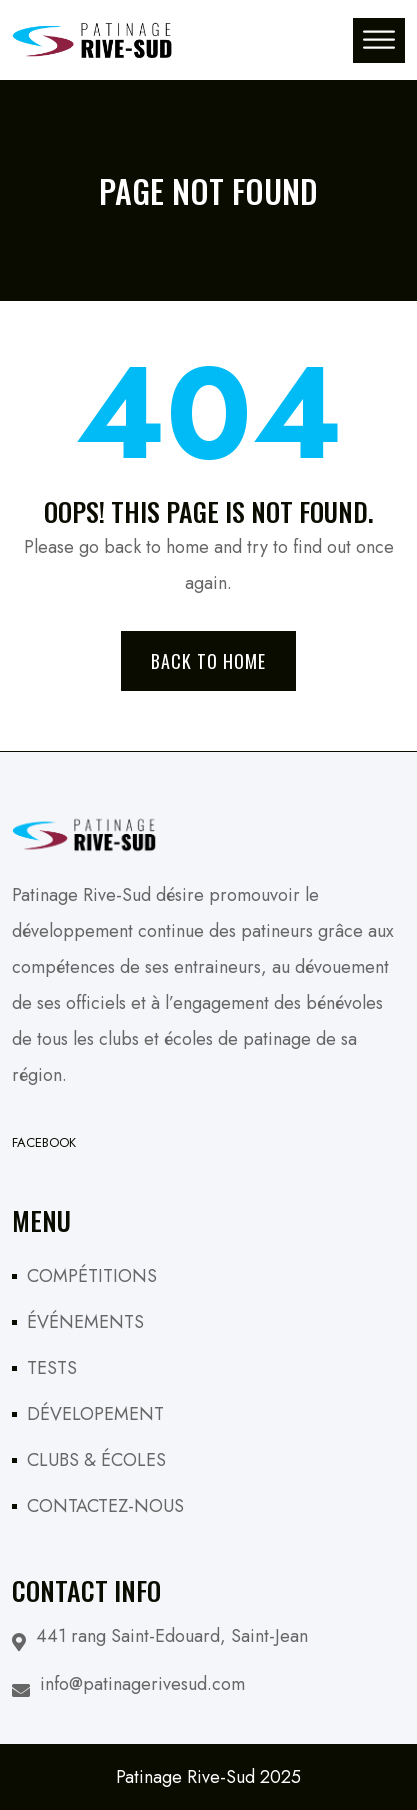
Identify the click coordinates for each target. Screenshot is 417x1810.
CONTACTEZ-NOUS (105, 1506)
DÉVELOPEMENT (95, 1414)
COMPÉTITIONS (92, 1276)
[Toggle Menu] (379, 39)
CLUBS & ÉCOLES (96, 1460)
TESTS (52, 1368)
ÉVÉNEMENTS (85, 1322)
